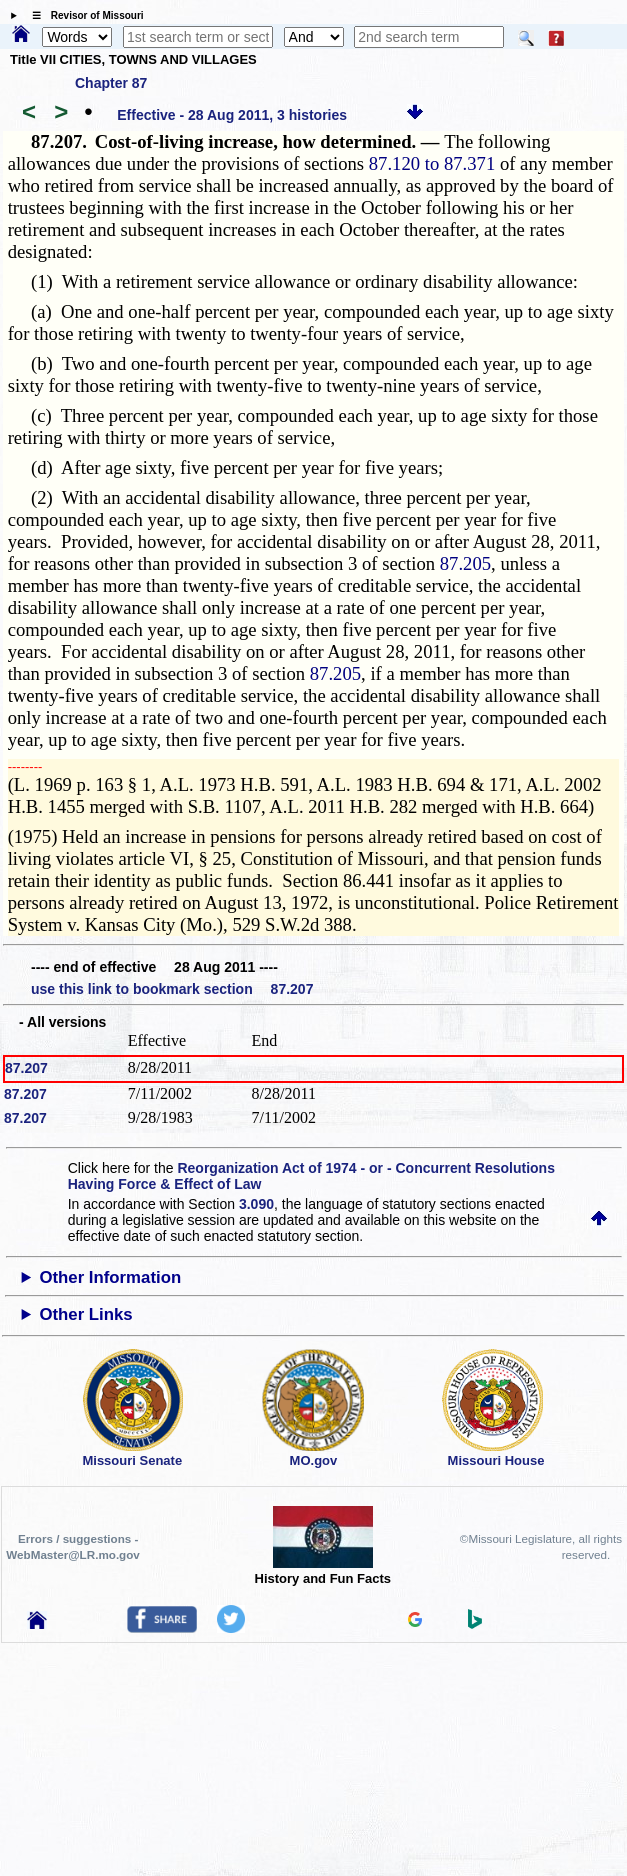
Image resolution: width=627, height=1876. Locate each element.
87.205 (465, 563)
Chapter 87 (111, 83)
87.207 (26, 1068)
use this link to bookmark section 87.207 (172, 989)
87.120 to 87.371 (432, 163)
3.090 (256, 1204)
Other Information (110, 1277)
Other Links (85, 1314)
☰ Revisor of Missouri (83, 15)
